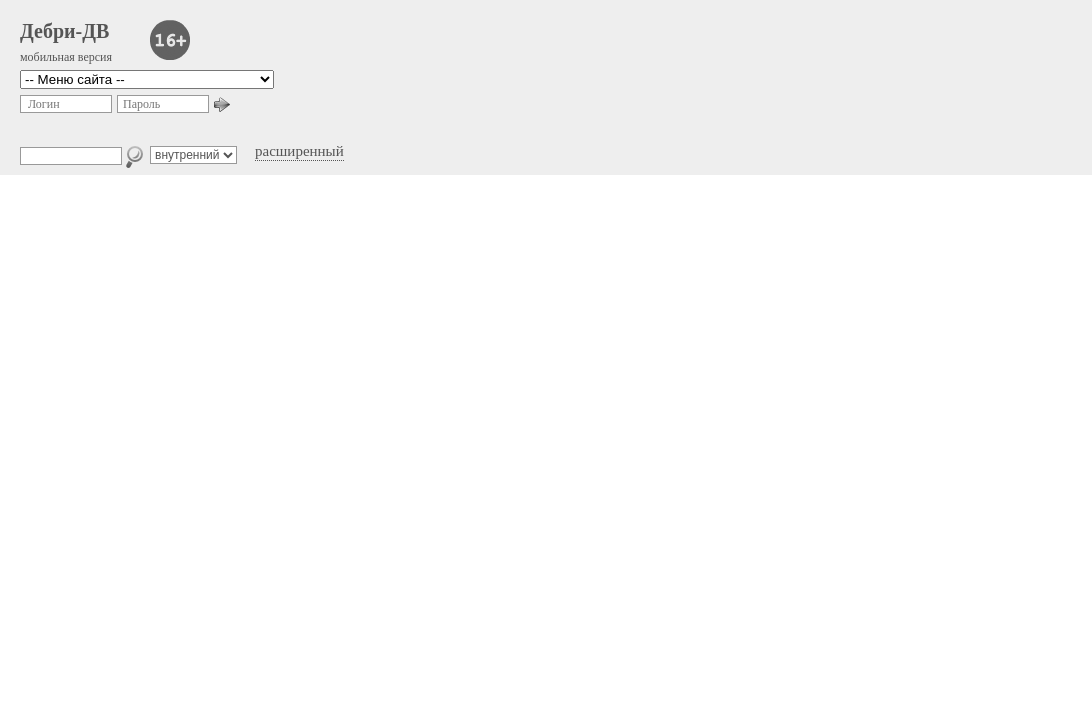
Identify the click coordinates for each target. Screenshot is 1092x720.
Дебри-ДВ (64, 31)
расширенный (299, 151)
